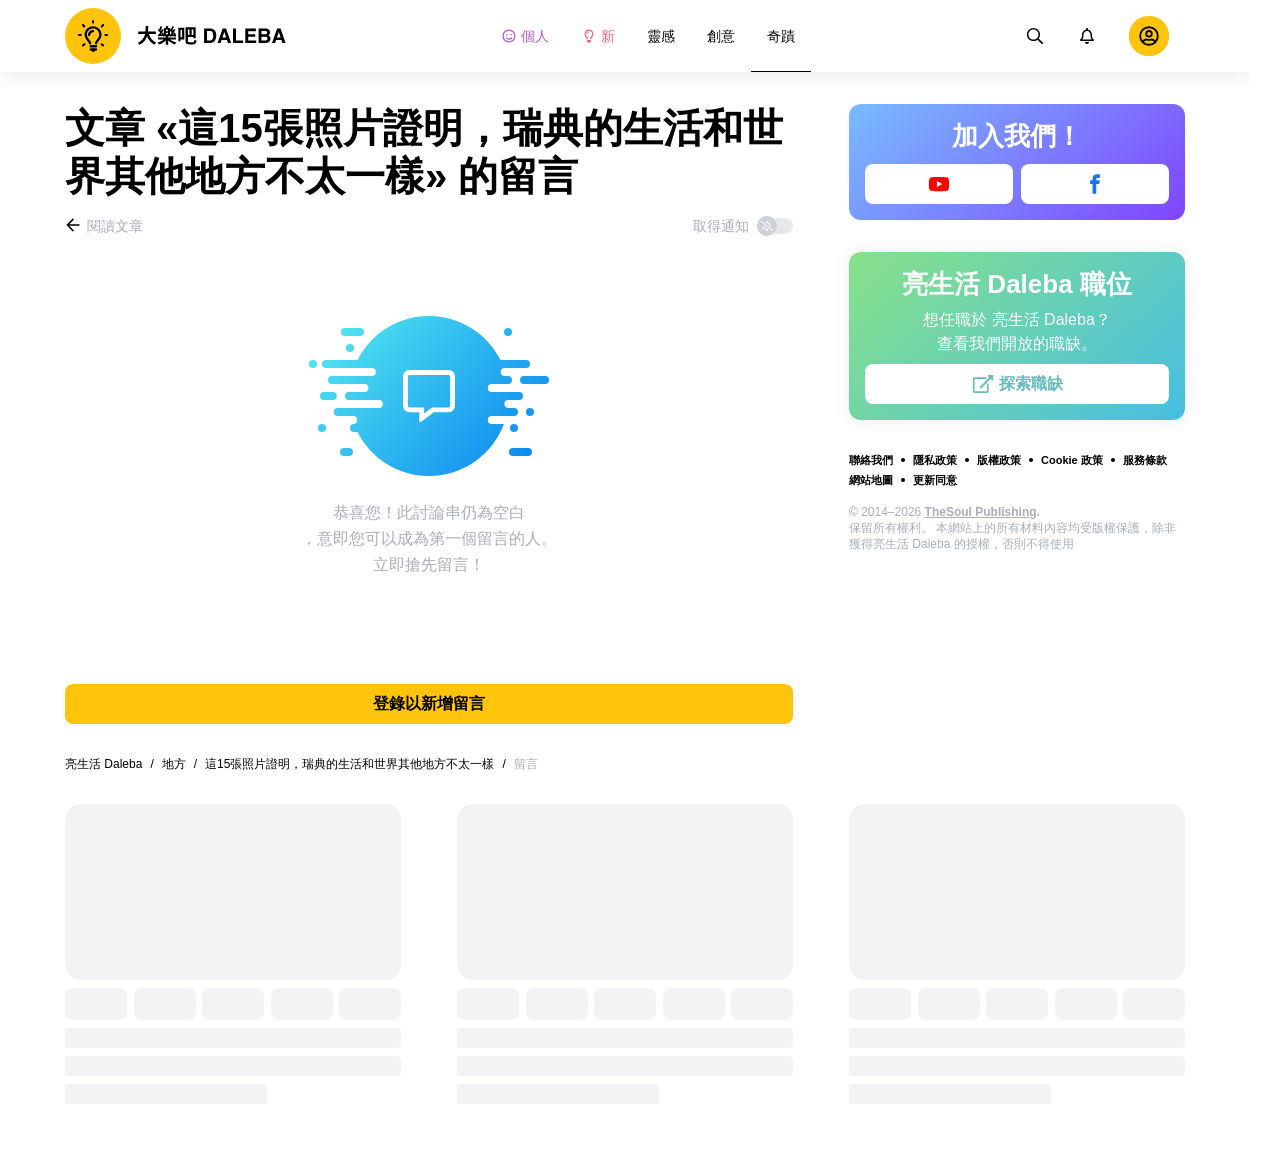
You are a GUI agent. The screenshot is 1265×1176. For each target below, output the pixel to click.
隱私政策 (935, 460)
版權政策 (999, 460)
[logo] (175, 36)
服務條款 (1145, 460)
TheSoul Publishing (981, 512)
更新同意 (935, 480)
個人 (525, 36)
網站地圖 (871, 480)
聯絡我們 (871, 460)
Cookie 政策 (1072, 460)
